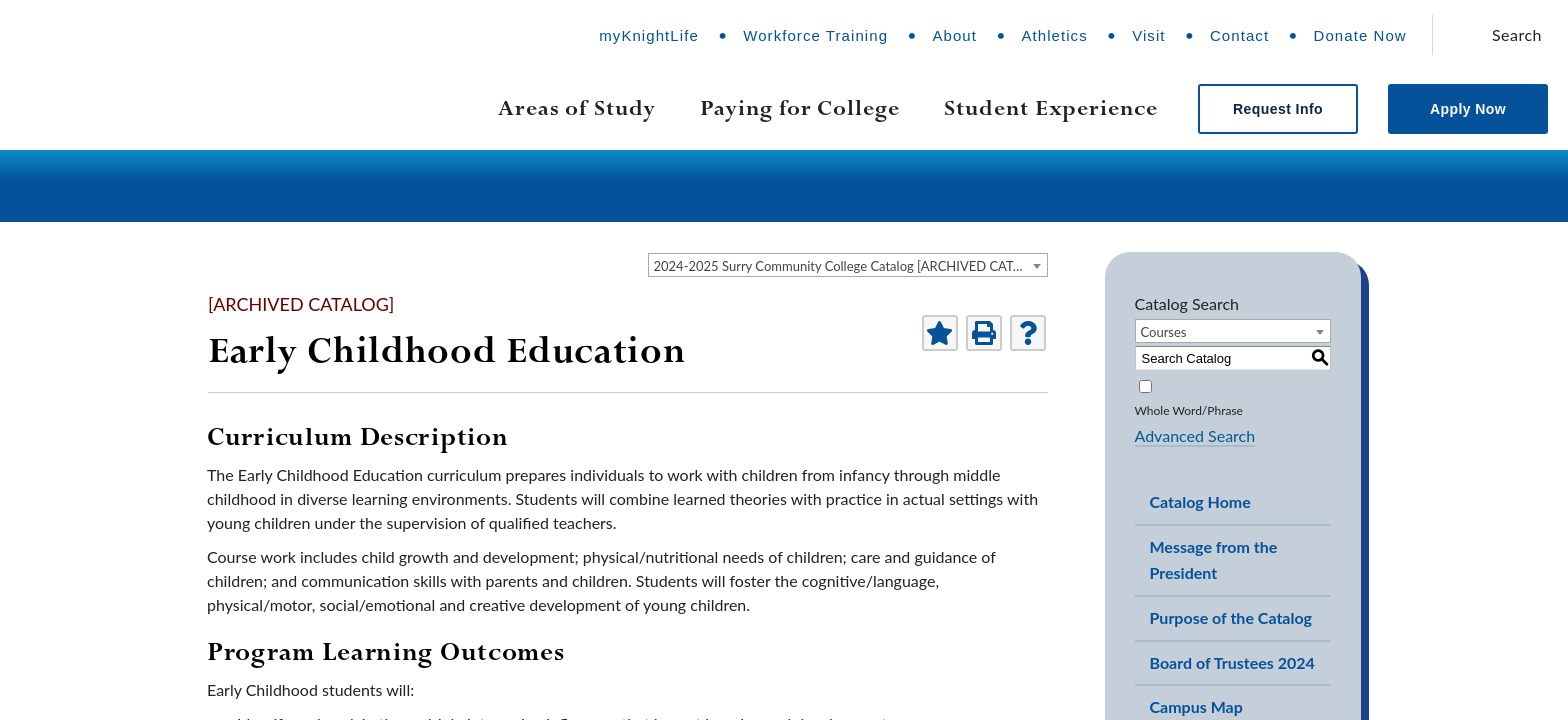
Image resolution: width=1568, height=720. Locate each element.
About (954, 35)
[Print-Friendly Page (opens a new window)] (984, 333)
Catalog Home (1200, 501)
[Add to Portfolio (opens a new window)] (940, 333)
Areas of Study (577, 107)
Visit (1148, 35)
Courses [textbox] (1164, 332)
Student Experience (1051, 107)
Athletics (1054, 35)
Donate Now (1360, 35)
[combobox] (848, 265)
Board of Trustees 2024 (1232, 662)
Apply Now (1468, 109)
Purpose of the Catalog (1231, 617)
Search (1517, 34)
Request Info (1278, 109)
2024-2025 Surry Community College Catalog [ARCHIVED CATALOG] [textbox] (850, 266)
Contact (1239, 35)
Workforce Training (815, 35)
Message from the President (1214, 560)
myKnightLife (649, 35)
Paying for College (800, 107)
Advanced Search (1195, 435)
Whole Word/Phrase (1189, 410)
